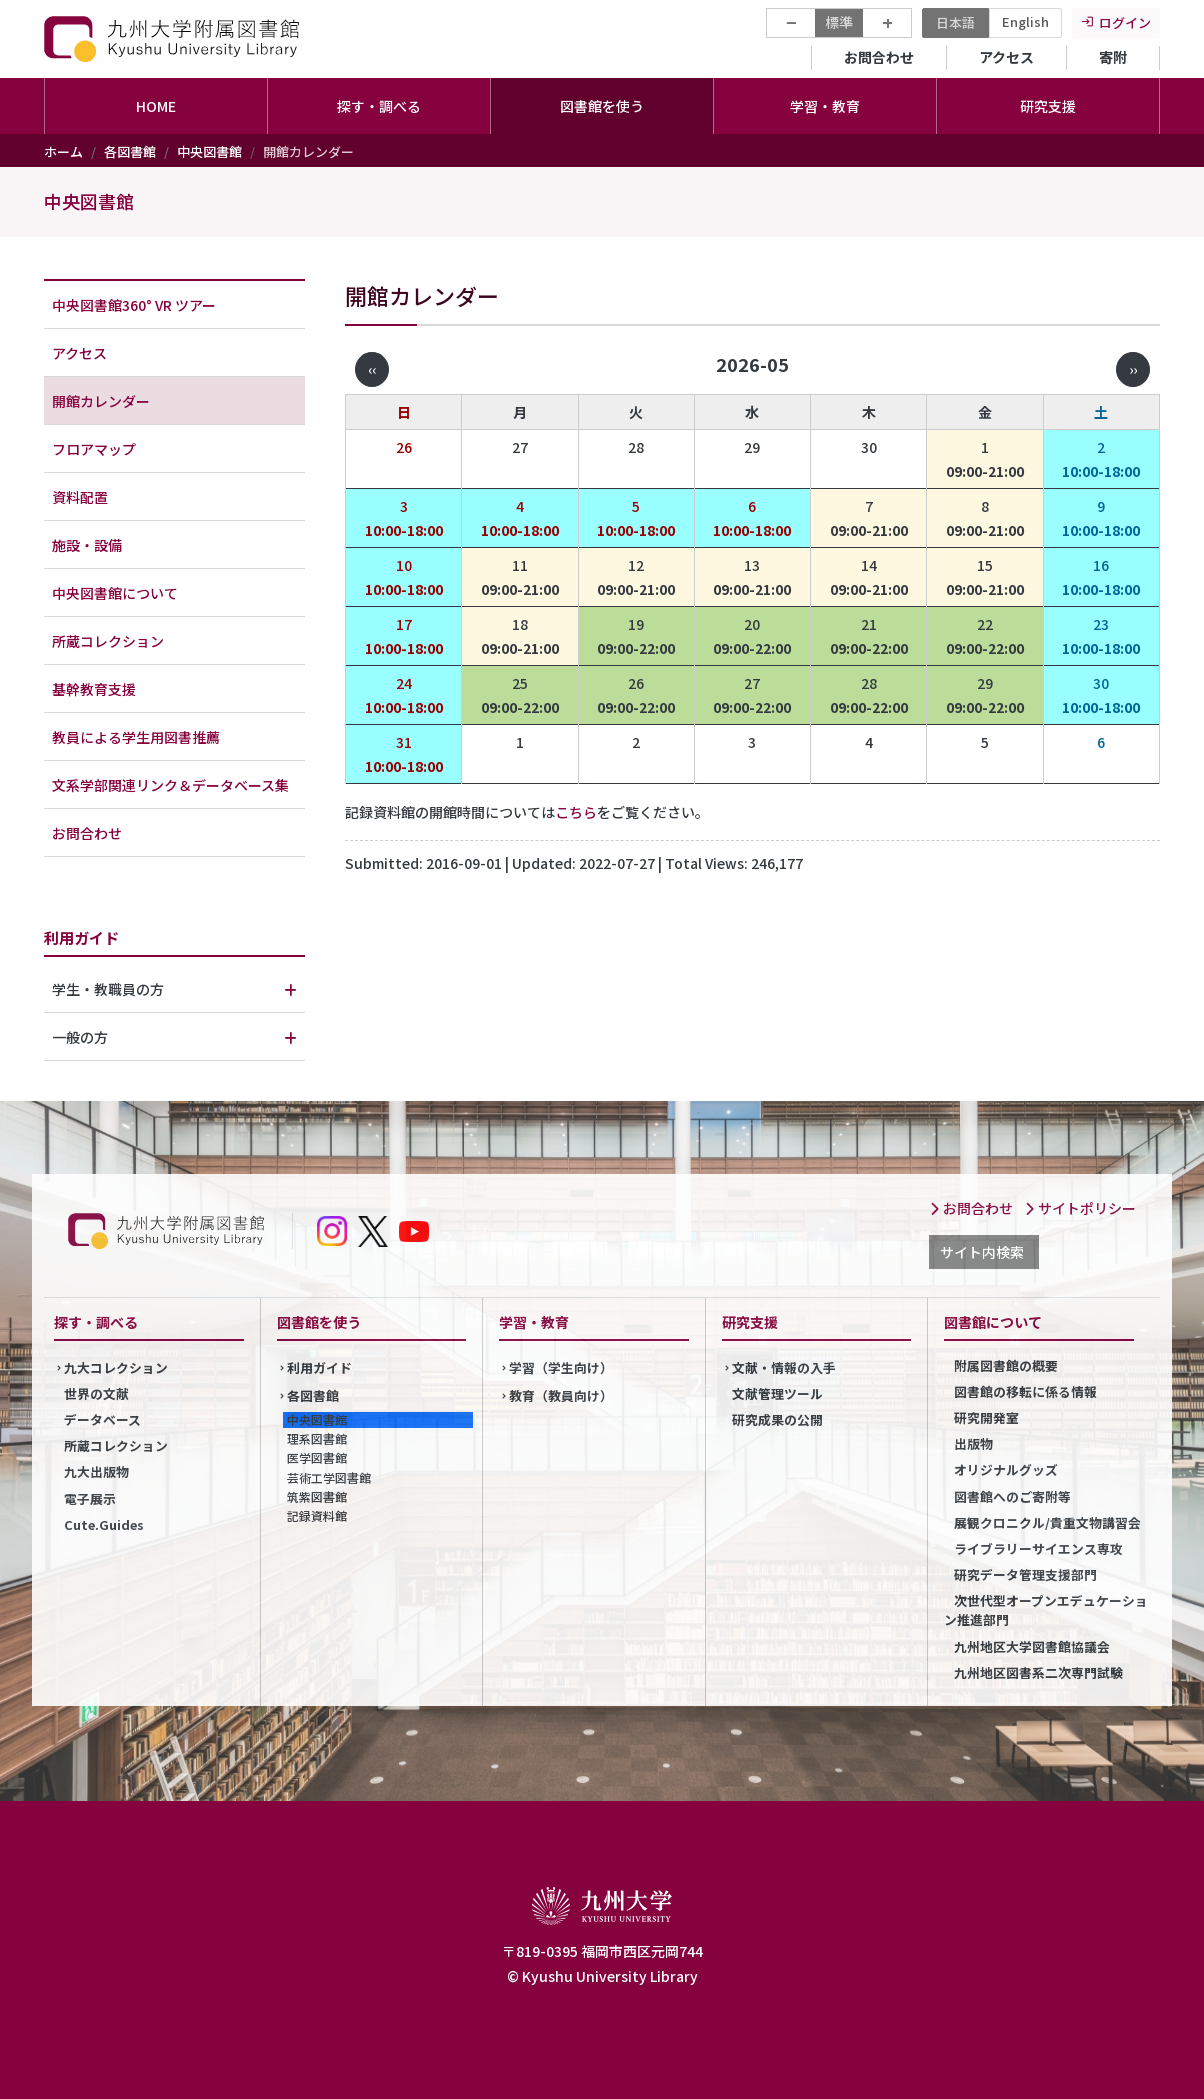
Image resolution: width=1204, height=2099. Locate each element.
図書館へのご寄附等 (1012, 1496)
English (1025, 21)
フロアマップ (94, 449)
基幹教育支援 (94, 689)
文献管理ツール (777, 1393)
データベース (102, 1419)
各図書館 (130, 151)
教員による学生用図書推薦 (136, 737)
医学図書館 (317, 1457)
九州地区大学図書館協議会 (1032, 1646)
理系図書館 (317, 1438)
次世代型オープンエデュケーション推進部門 (1046, 1610)
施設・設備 (87, 545)
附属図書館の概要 (1006, 1365)
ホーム (63, 151)
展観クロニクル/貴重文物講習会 (1047, 1522)
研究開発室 (986, 1417)
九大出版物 (96, 1471)
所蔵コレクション (108, 641)
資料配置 (80, 497)
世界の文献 (96, 1393)
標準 (839, 22)
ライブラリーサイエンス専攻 (1038, 1548)
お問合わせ (879, 57)
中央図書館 (209, 151)
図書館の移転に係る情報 (1025, 1391)
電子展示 (90, 1498)
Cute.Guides (104, 1524)
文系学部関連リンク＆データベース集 (170, 785)
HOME (156, 106)
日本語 (955, 22)
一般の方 (80, 1037)
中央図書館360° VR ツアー (134, 305)
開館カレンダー (101, 401)
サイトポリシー (1080, 1208)
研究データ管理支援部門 (1025, 1574)
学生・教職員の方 (108, 989)
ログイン (1125, 22)
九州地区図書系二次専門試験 (1038, 1672)
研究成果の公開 (777, 1419)
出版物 (973, 1443)
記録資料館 (317, 1515)
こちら (576, 812)
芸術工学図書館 (329, 1477)
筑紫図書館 (317, 1496)
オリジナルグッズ (1006, 1469)
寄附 (1113, 57)
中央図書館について (115, 593)
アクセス (1006, 57)
